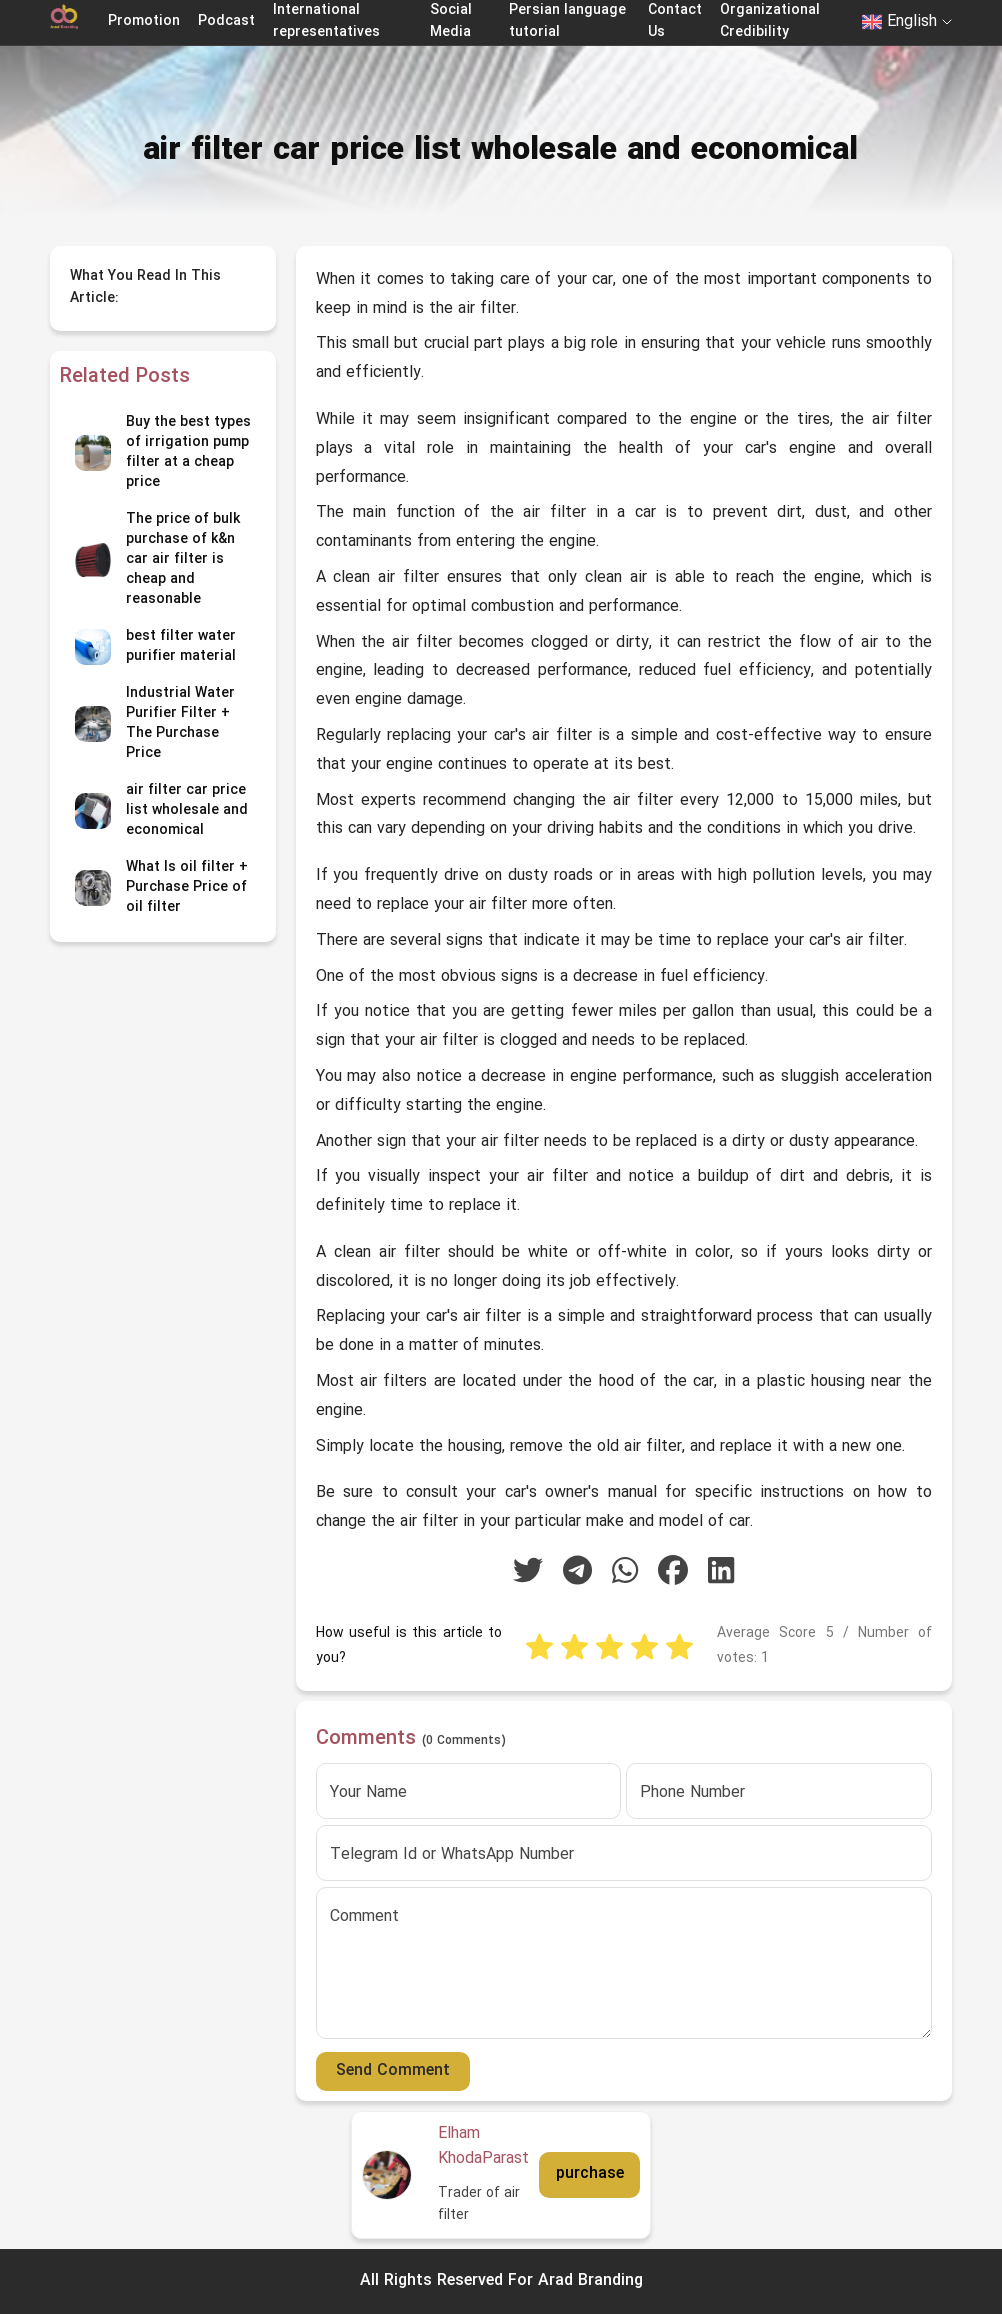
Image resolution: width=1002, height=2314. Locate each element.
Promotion (144, 21)
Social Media (451, 21)
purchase (590, 2174)
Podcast (226, 21)
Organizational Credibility (770, 21)
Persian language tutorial (567, 21)
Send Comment (393, 2071)
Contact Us (675, 21)
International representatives (326, 21)
